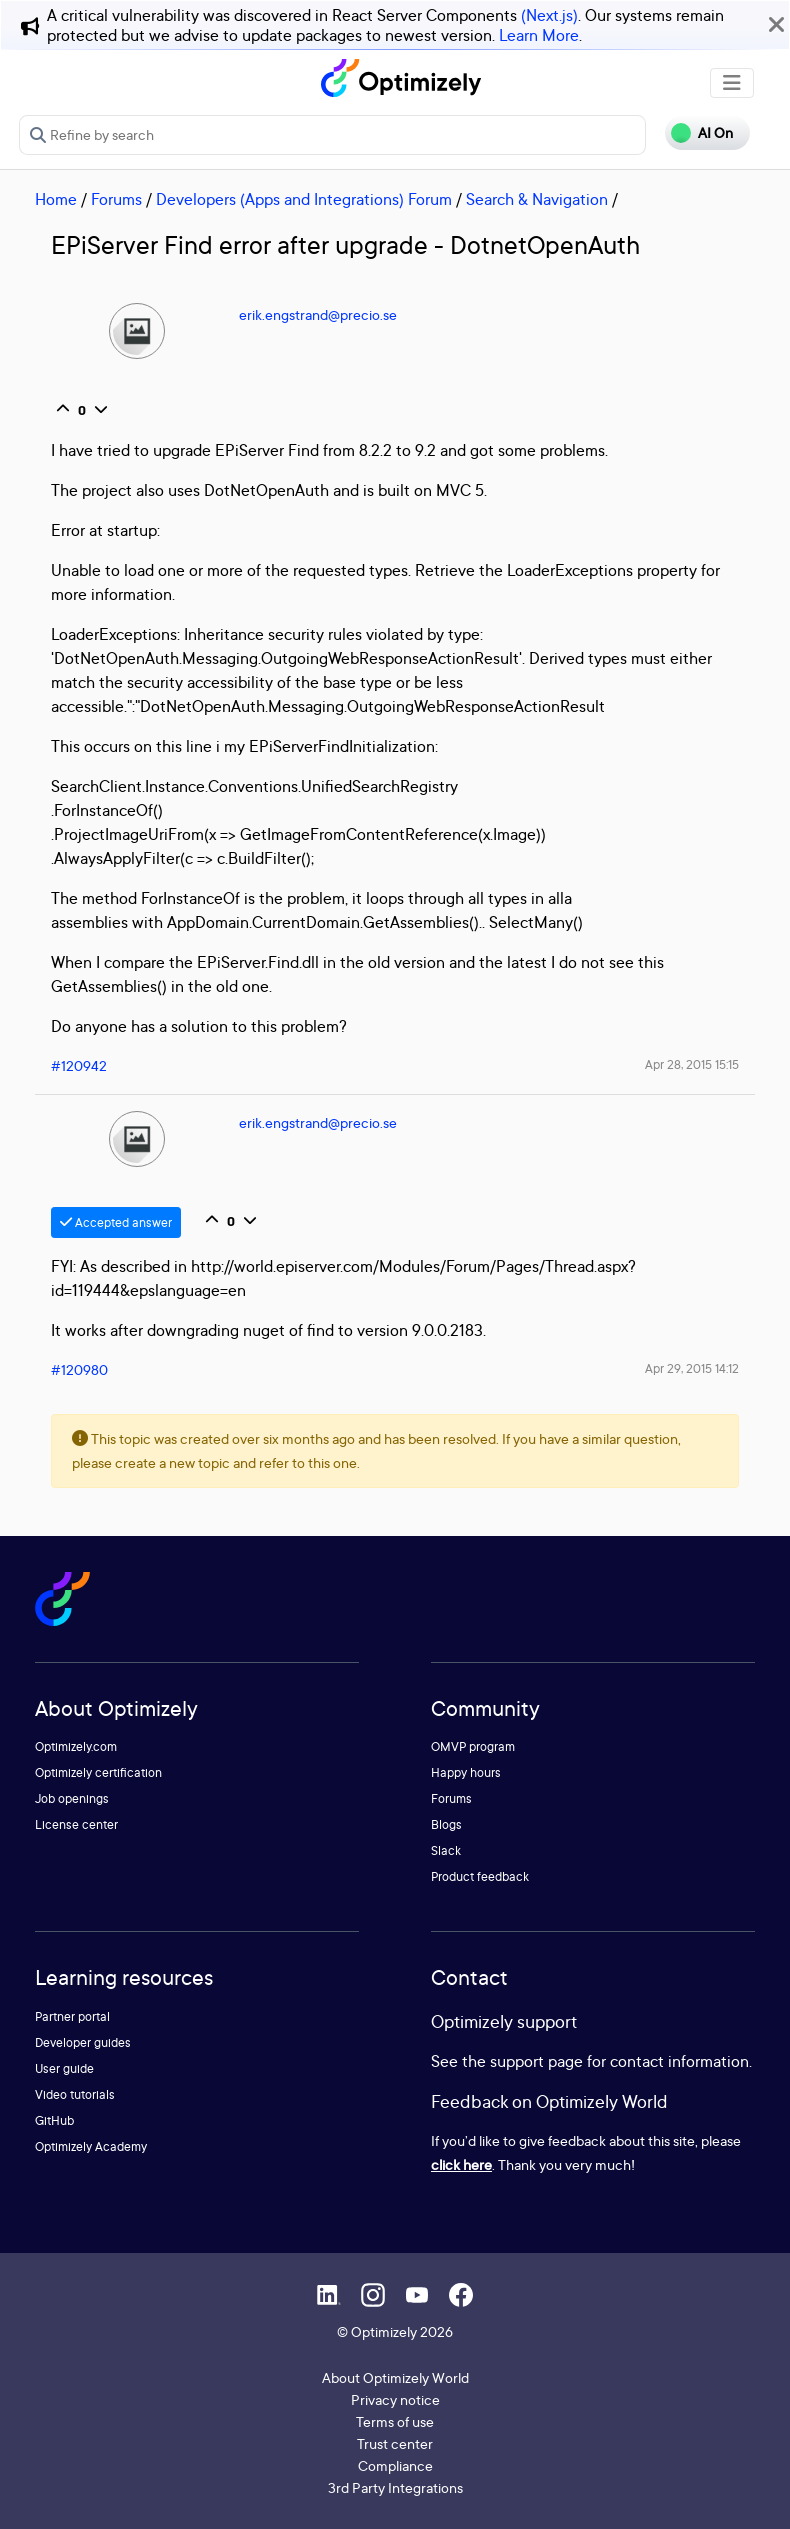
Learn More (539, 35)
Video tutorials (75, 2094)
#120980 (79, 1369)
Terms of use (395, 2421)
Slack (446, 1850)
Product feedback (480, 1876)
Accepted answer (116, 1222)
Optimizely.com (76, 1746)
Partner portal (72, 2016)
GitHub (54, 2120)
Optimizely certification (98, 1772)
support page (536, 2061)
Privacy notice (395, 2399)
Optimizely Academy (91, 2146)
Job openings (72, 1798)
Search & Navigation (537, 199)
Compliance (395, 2465)
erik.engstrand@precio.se (318, 314)
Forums (116, 199)
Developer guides (83, 2042)
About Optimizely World (395, 2377)
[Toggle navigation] (732, 83)
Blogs (446, 1824)
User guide (64, 2068)
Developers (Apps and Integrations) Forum (304, 199)
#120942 (79, 1065)
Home (56, 199)
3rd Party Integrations (395, 2487)
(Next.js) (549, 15)
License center (76, 1824)
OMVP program (473, 1746)
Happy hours (466, 1772)
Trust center (395, 2443)
